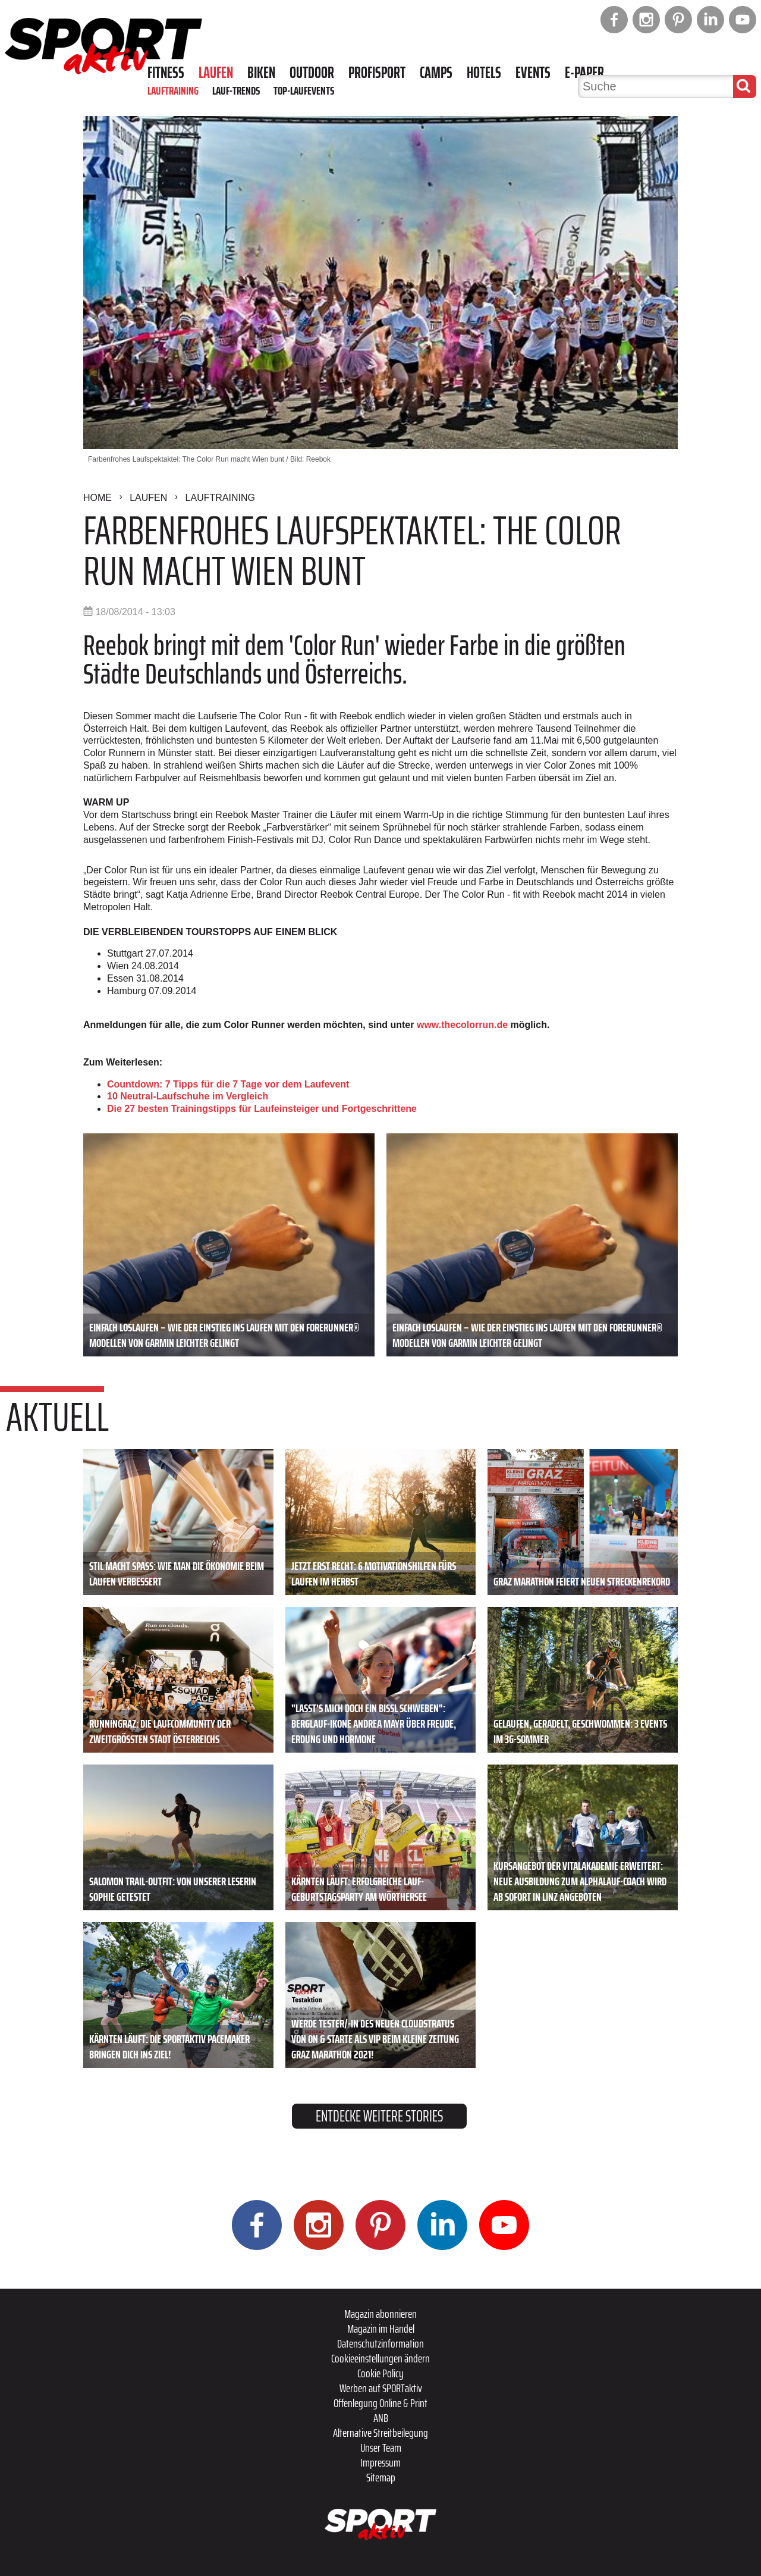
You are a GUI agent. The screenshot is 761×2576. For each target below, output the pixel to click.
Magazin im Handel (380, 2328)
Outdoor (312, 72)
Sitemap (380, 2477)
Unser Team (380, 2447)
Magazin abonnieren (380, 2313)
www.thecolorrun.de (462, 1025)
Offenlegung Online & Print (380, 2402)
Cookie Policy (380, 2373)
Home (97, 498)
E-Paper (584, 72)
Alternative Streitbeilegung (380, 2432)
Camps (436, 72)
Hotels (484, 72)
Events (533, 72)
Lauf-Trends (236, 90)
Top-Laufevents (303, 90)
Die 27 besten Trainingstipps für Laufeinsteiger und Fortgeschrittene (262, 1109)
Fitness (165, 72)
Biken (261, 72)
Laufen (216, 72)
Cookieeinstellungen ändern (380, 2358)
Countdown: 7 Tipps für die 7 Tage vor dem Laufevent (228, 1084)
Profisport (376, 72)
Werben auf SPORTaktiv (380, 2388)
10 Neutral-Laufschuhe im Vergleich (187, 1096)
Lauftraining (173, 90)
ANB (380, 2417)
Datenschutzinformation (380, 2343)
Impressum (380, 2462)
